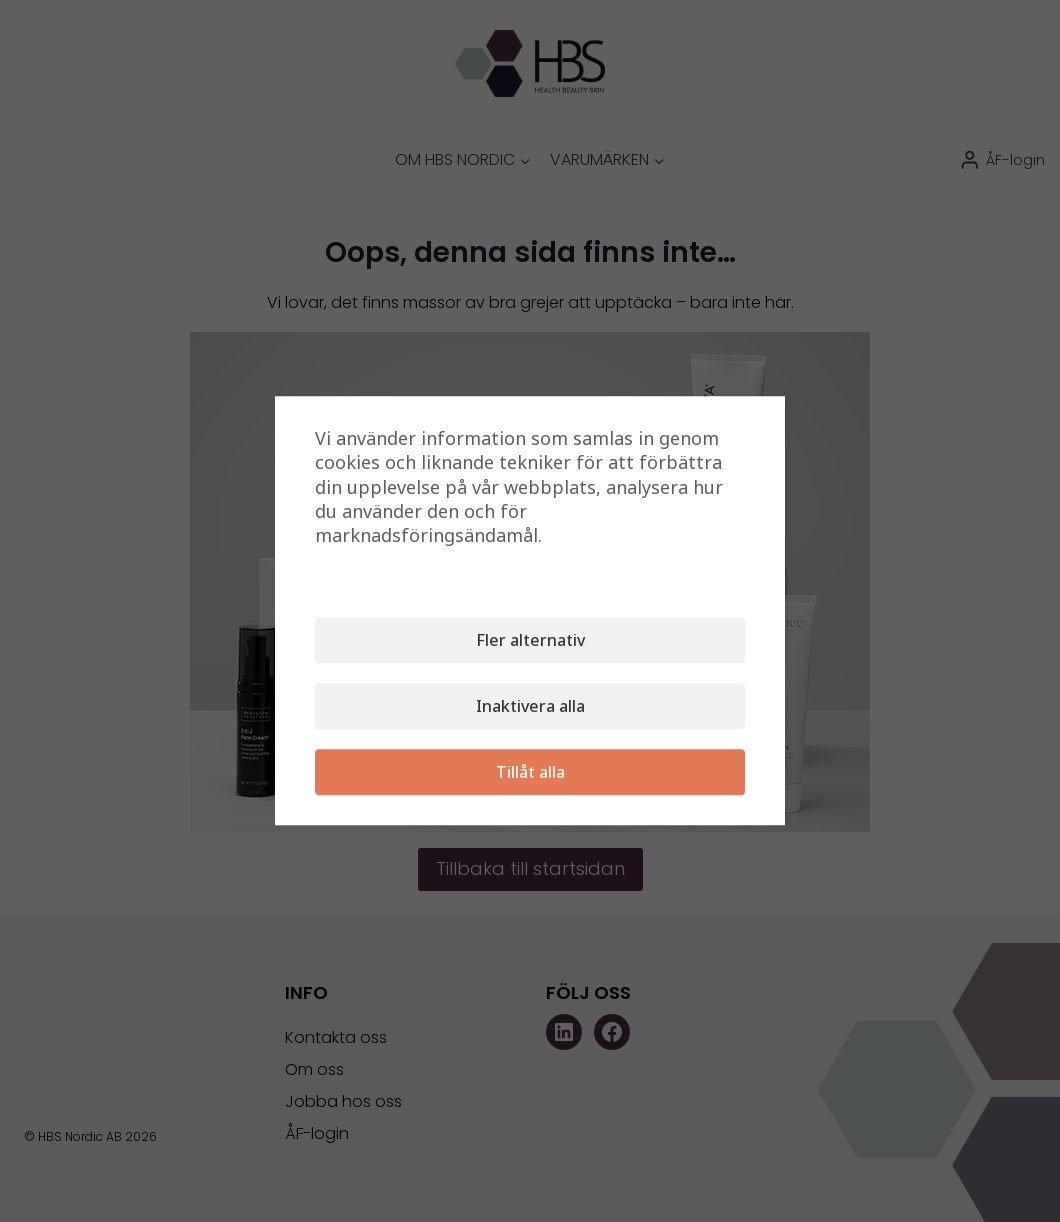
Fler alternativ (530, 641)
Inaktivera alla (530, 707)
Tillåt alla (530, 773)
